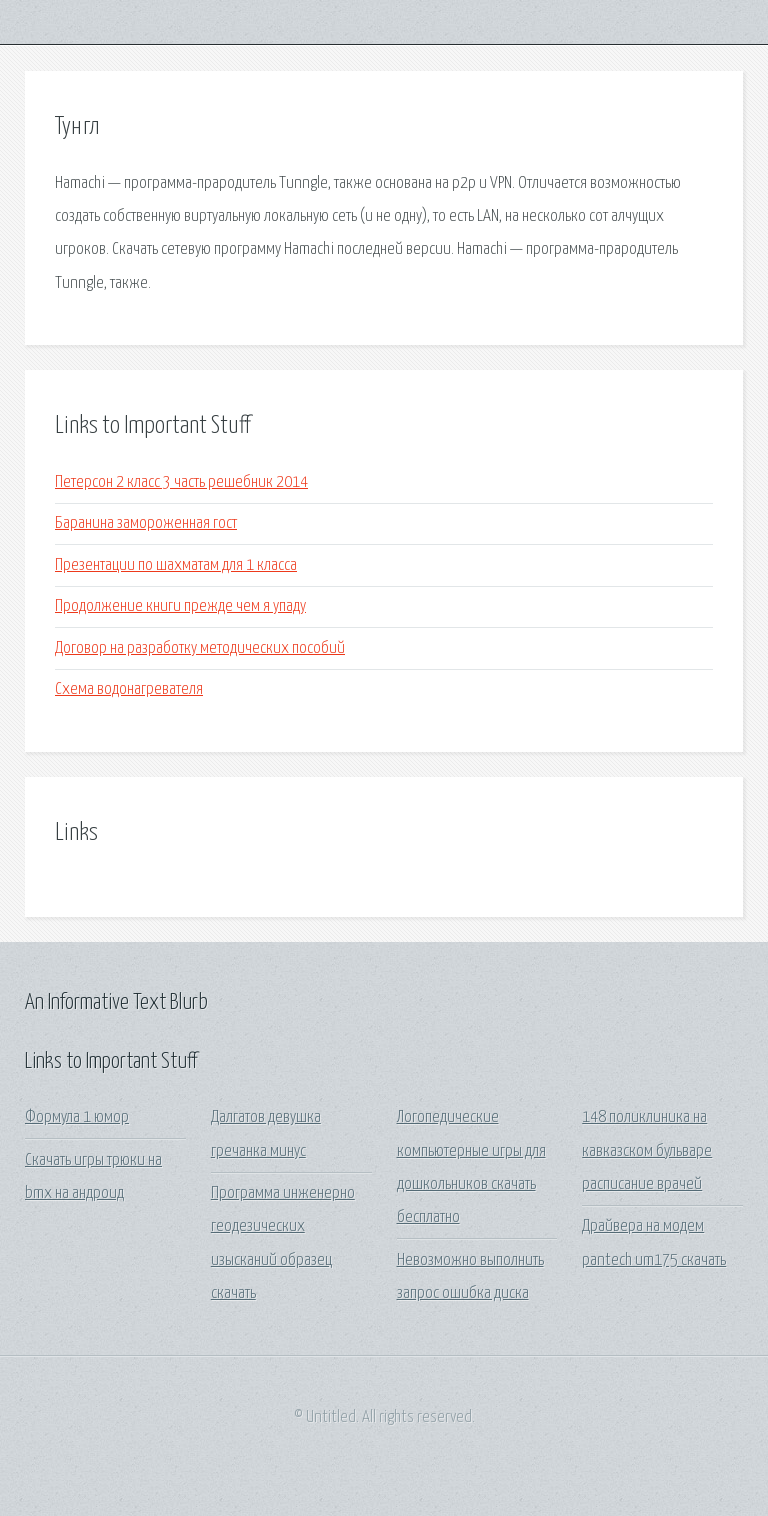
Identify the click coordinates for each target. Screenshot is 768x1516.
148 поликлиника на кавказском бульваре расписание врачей (647, 1151)
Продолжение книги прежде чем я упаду (180, 606)
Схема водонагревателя (129, 689)
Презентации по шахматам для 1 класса (176, 565)
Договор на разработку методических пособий (200, 648)
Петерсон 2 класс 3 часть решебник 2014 (181, 482)
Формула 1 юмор (77, 1117)
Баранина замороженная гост (146, 523)
